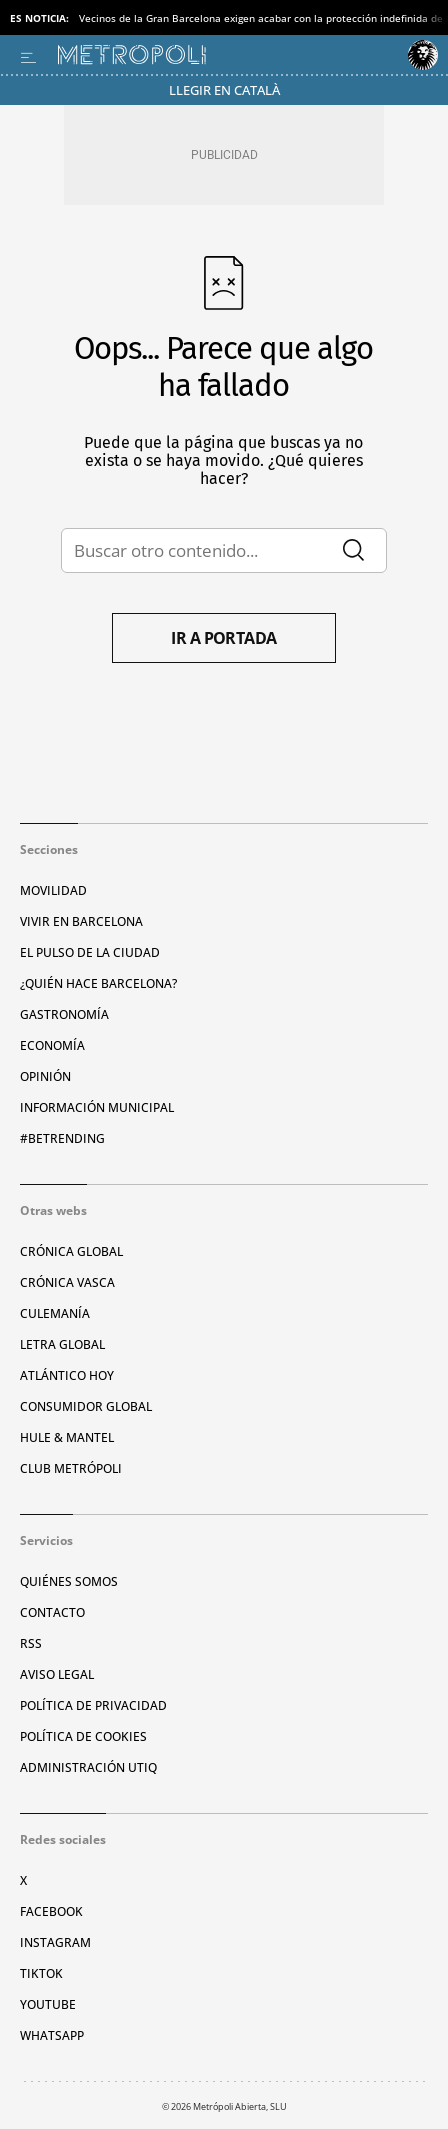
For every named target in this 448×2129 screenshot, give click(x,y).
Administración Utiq (88, 1767)
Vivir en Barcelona (81, 921)
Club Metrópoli (71, 1468)
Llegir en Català (224, 90)
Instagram (55, 1942)
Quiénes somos (69, 1581)
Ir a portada (224, 638)
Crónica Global (71, 1251)
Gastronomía (64, 1014)
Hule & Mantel (67, 1437)
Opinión (45, 1076)
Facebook (51, 1911)
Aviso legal (57, 1674)
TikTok (41, 1973)
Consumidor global (86, 1406)
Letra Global (62, 1344)
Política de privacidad (93, 1705)
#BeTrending (62, 1138)
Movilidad (53, 890)
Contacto (52, 1612)
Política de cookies (83, 1736)
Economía (52, 1045)
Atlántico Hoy (67, 1375)
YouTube (48, 2004)
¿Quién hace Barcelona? (98, 983)
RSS (31, 1643)
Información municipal (97, 1107)
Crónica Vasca (67, 1282)
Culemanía (55, 1313)
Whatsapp (52, 2035)
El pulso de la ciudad (90, 952)
